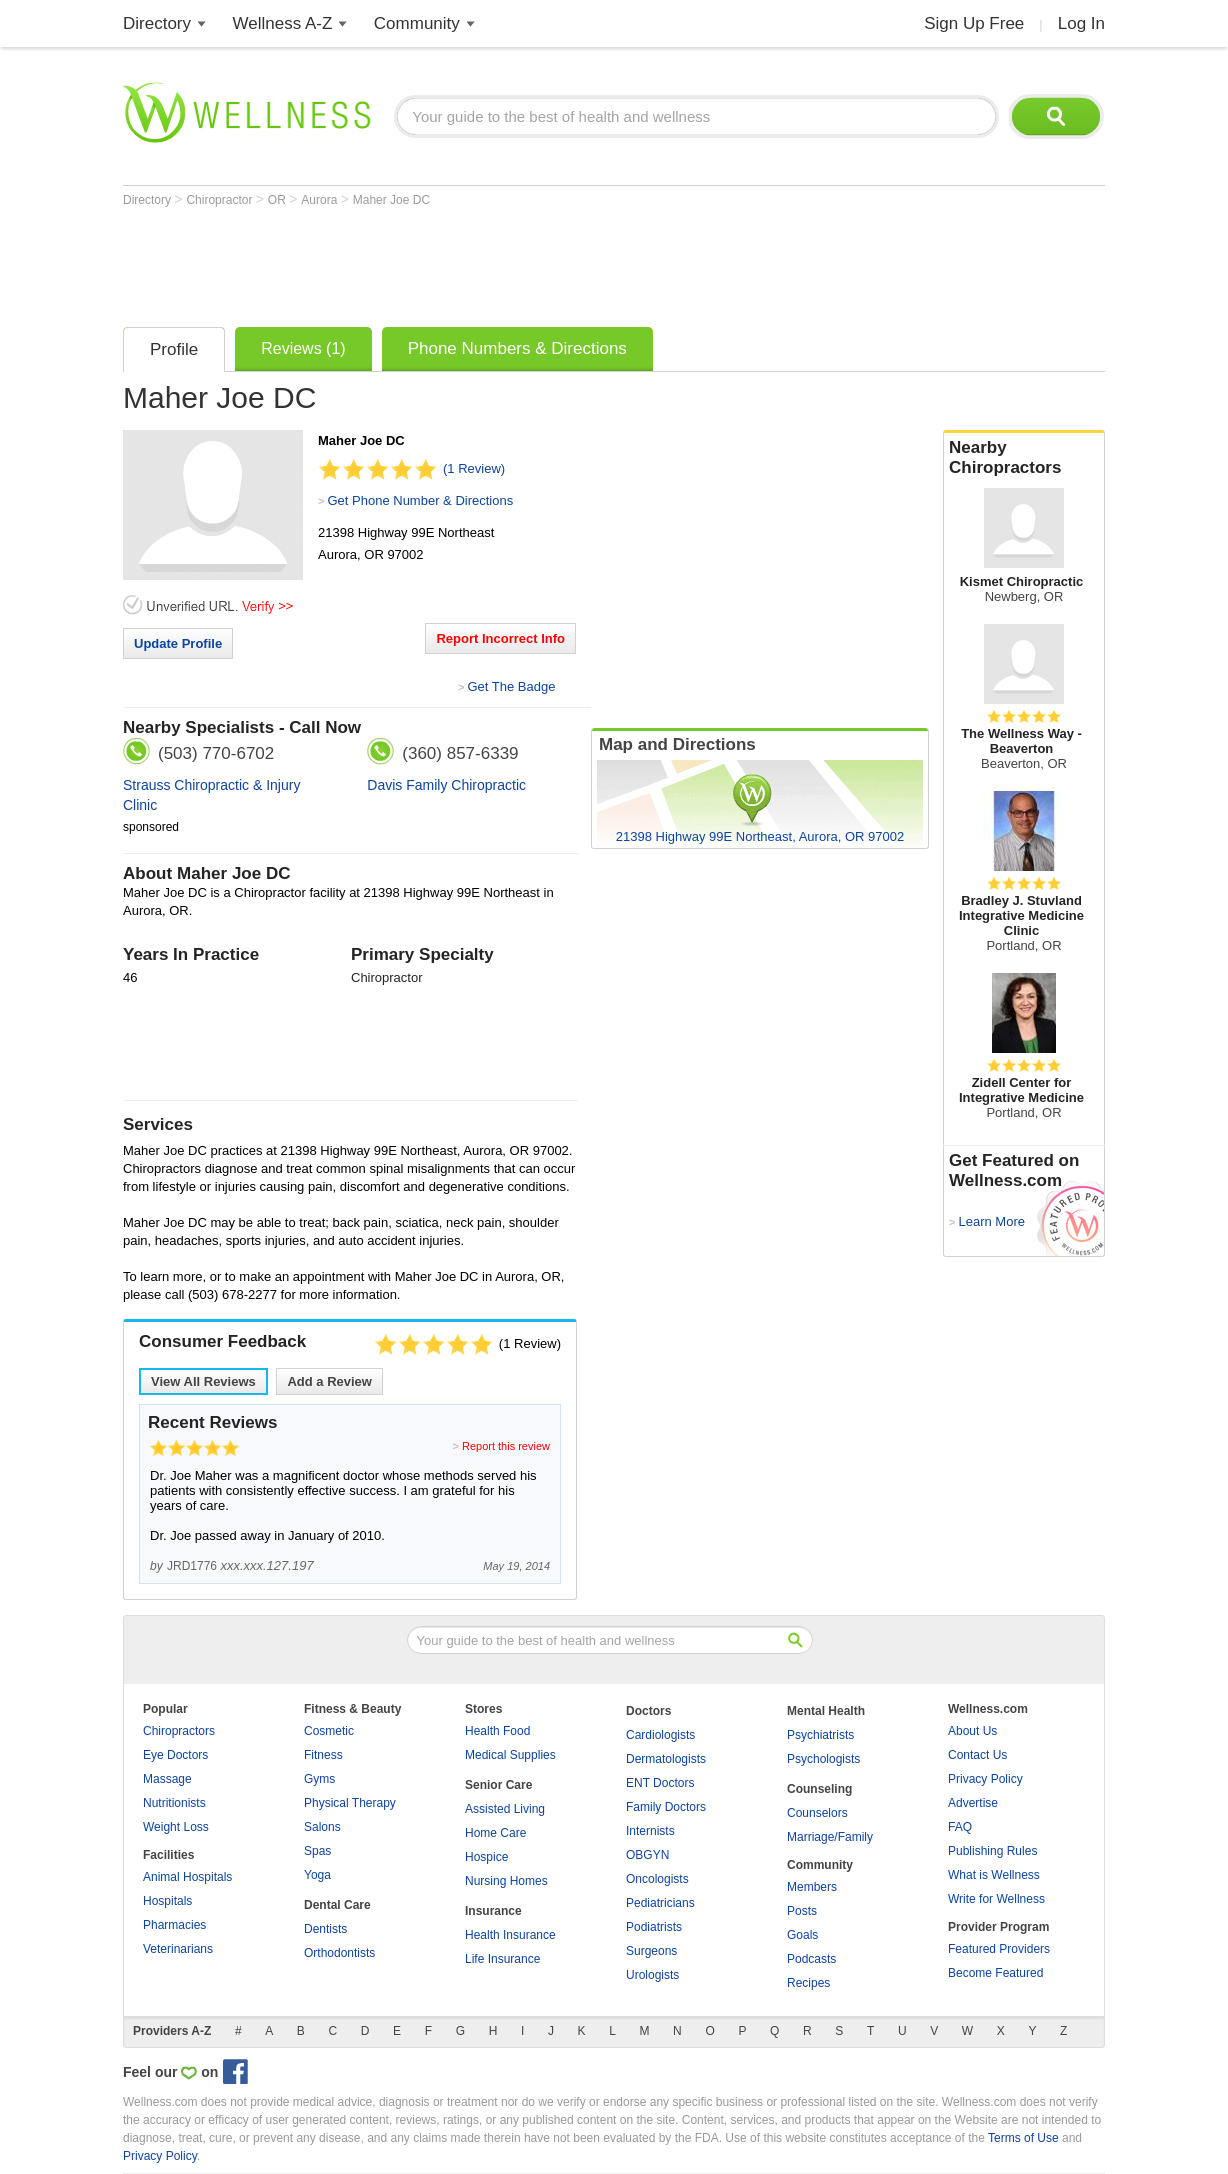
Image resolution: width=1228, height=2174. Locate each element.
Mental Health (826, 1711)
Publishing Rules (992, 1851)
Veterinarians (178, 1949)
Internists (650, 1831)
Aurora (320, 200)
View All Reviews (203, 1381)
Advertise (973, 1803)
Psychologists (823, 1759)
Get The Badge (511, 686)
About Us (972, 1731)
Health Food (497, 1731)
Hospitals (167, 1901)
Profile (174, 349)
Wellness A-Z (283, 23)
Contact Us (977, 1755)
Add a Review (329, 1381)
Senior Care (498, 1785)
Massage (167, 1779)
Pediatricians (660, 1903)
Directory (157, 23)
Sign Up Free (974, 23)
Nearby (1024, 458)
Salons (322, 1827)
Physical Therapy (350, 1803)
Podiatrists (654, 1927)
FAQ (960, 1827)
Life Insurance (502, 1959)
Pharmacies (174, 1925)
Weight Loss (176, 1827)
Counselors (817, 1813)
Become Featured (995, 1973)
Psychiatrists (820, 1735)
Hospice (486, 1857)
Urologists (652, 1975)
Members (812, 1887)
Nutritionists (174, 1803)
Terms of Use (1023, 2138)
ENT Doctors (660, 1783)
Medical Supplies (510, 1755)
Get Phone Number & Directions (420, 500)
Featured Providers (999, 1949)
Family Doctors (666, 1807)
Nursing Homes (506, 1881)
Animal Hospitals (187, 1877)
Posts (802, 1911)
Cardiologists (660, 1735)
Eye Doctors (175, 1755)
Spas (317, 1851)
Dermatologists (666, 1759)
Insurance (493, 1911)
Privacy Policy (985, 1779)
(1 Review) (474, 468)
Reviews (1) (303, 348)
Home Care (495, 1833)
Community (417, 23)
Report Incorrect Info (500, 638)
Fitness (323, 1755)
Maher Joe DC (391, 200)
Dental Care (337, 1905)
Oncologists (657, 1879)
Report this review (506, 1446)
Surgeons (651, 1951)
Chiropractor (220, 200)
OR (278, 200)
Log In (1081, 23)
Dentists (325, 1929)
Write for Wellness (996, 1899)
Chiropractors (179, 1731)
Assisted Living (505, 1809)
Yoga (317, 1875)
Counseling (819, 1789)
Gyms (319, 1779)
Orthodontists (339, 1953)
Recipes (808, 1983)
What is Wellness (994, 1875)
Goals (802, 1935)
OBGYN (647, 1855)
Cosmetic (329, 1731)
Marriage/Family (830, 1837)
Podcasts (811, 1959)
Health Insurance (510, 1935)
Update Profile (178, 643)
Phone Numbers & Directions (517, 348)
